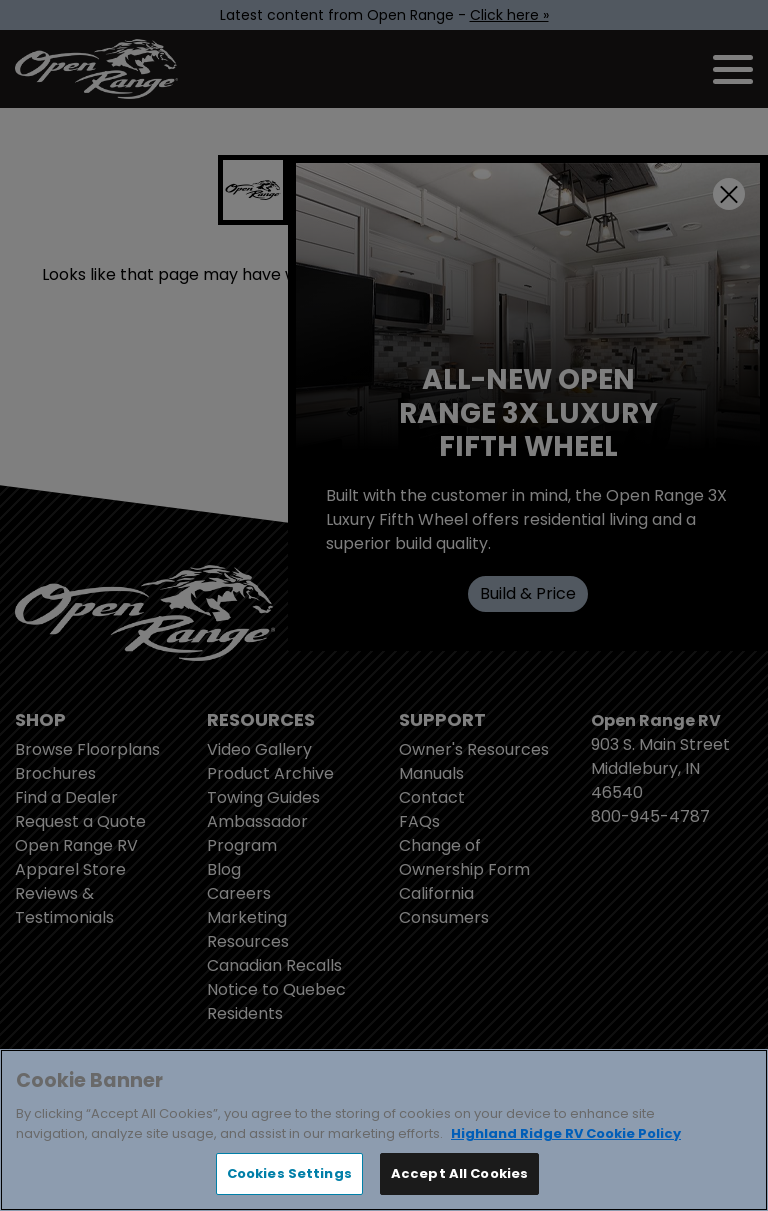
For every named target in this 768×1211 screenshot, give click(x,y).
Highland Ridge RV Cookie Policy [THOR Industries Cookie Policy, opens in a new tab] (566, 1133)
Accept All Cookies (459, 1173)
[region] (384, 1130)
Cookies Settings (289, 1173)
